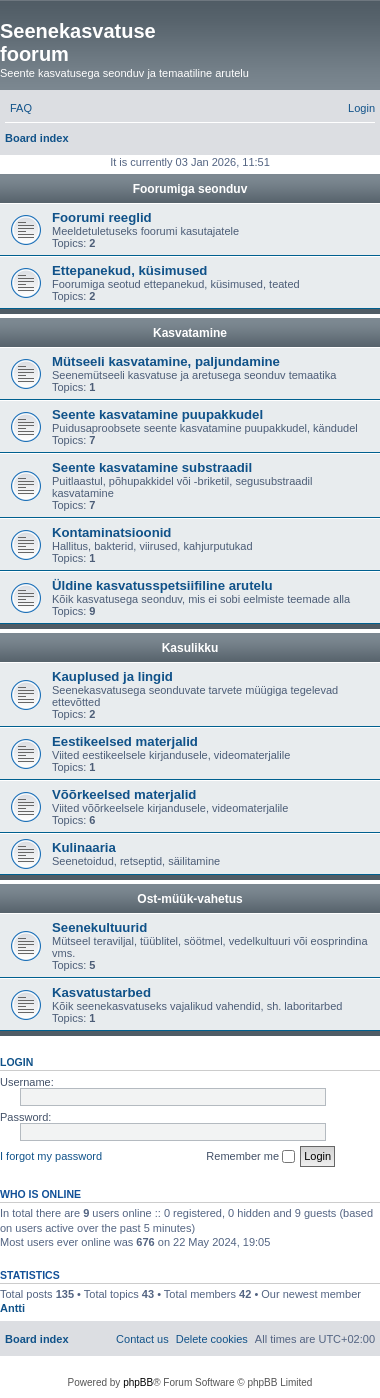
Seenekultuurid (99, 927)
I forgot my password (51, 1156)
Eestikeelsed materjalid (125, 741)
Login (16, 1062)
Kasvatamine (190, 333)
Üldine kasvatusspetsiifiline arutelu (162, 585)
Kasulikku (190, 648)
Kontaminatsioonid (111, 532)
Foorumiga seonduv (190, 189)
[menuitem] (21, 108)
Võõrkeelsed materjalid (124, 794)
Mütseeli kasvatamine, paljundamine (166, 361)
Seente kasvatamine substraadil (152, 467)
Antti (12, 1308)
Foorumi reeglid (102, 217)
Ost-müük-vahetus (189, 899)
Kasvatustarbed (101, 992)
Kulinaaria (84, 847)
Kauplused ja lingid (112, 676)
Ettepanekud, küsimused (129, 270)
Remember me (250, 1157)
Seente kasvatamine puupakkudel (157, 414)
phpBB (138, 1382)
